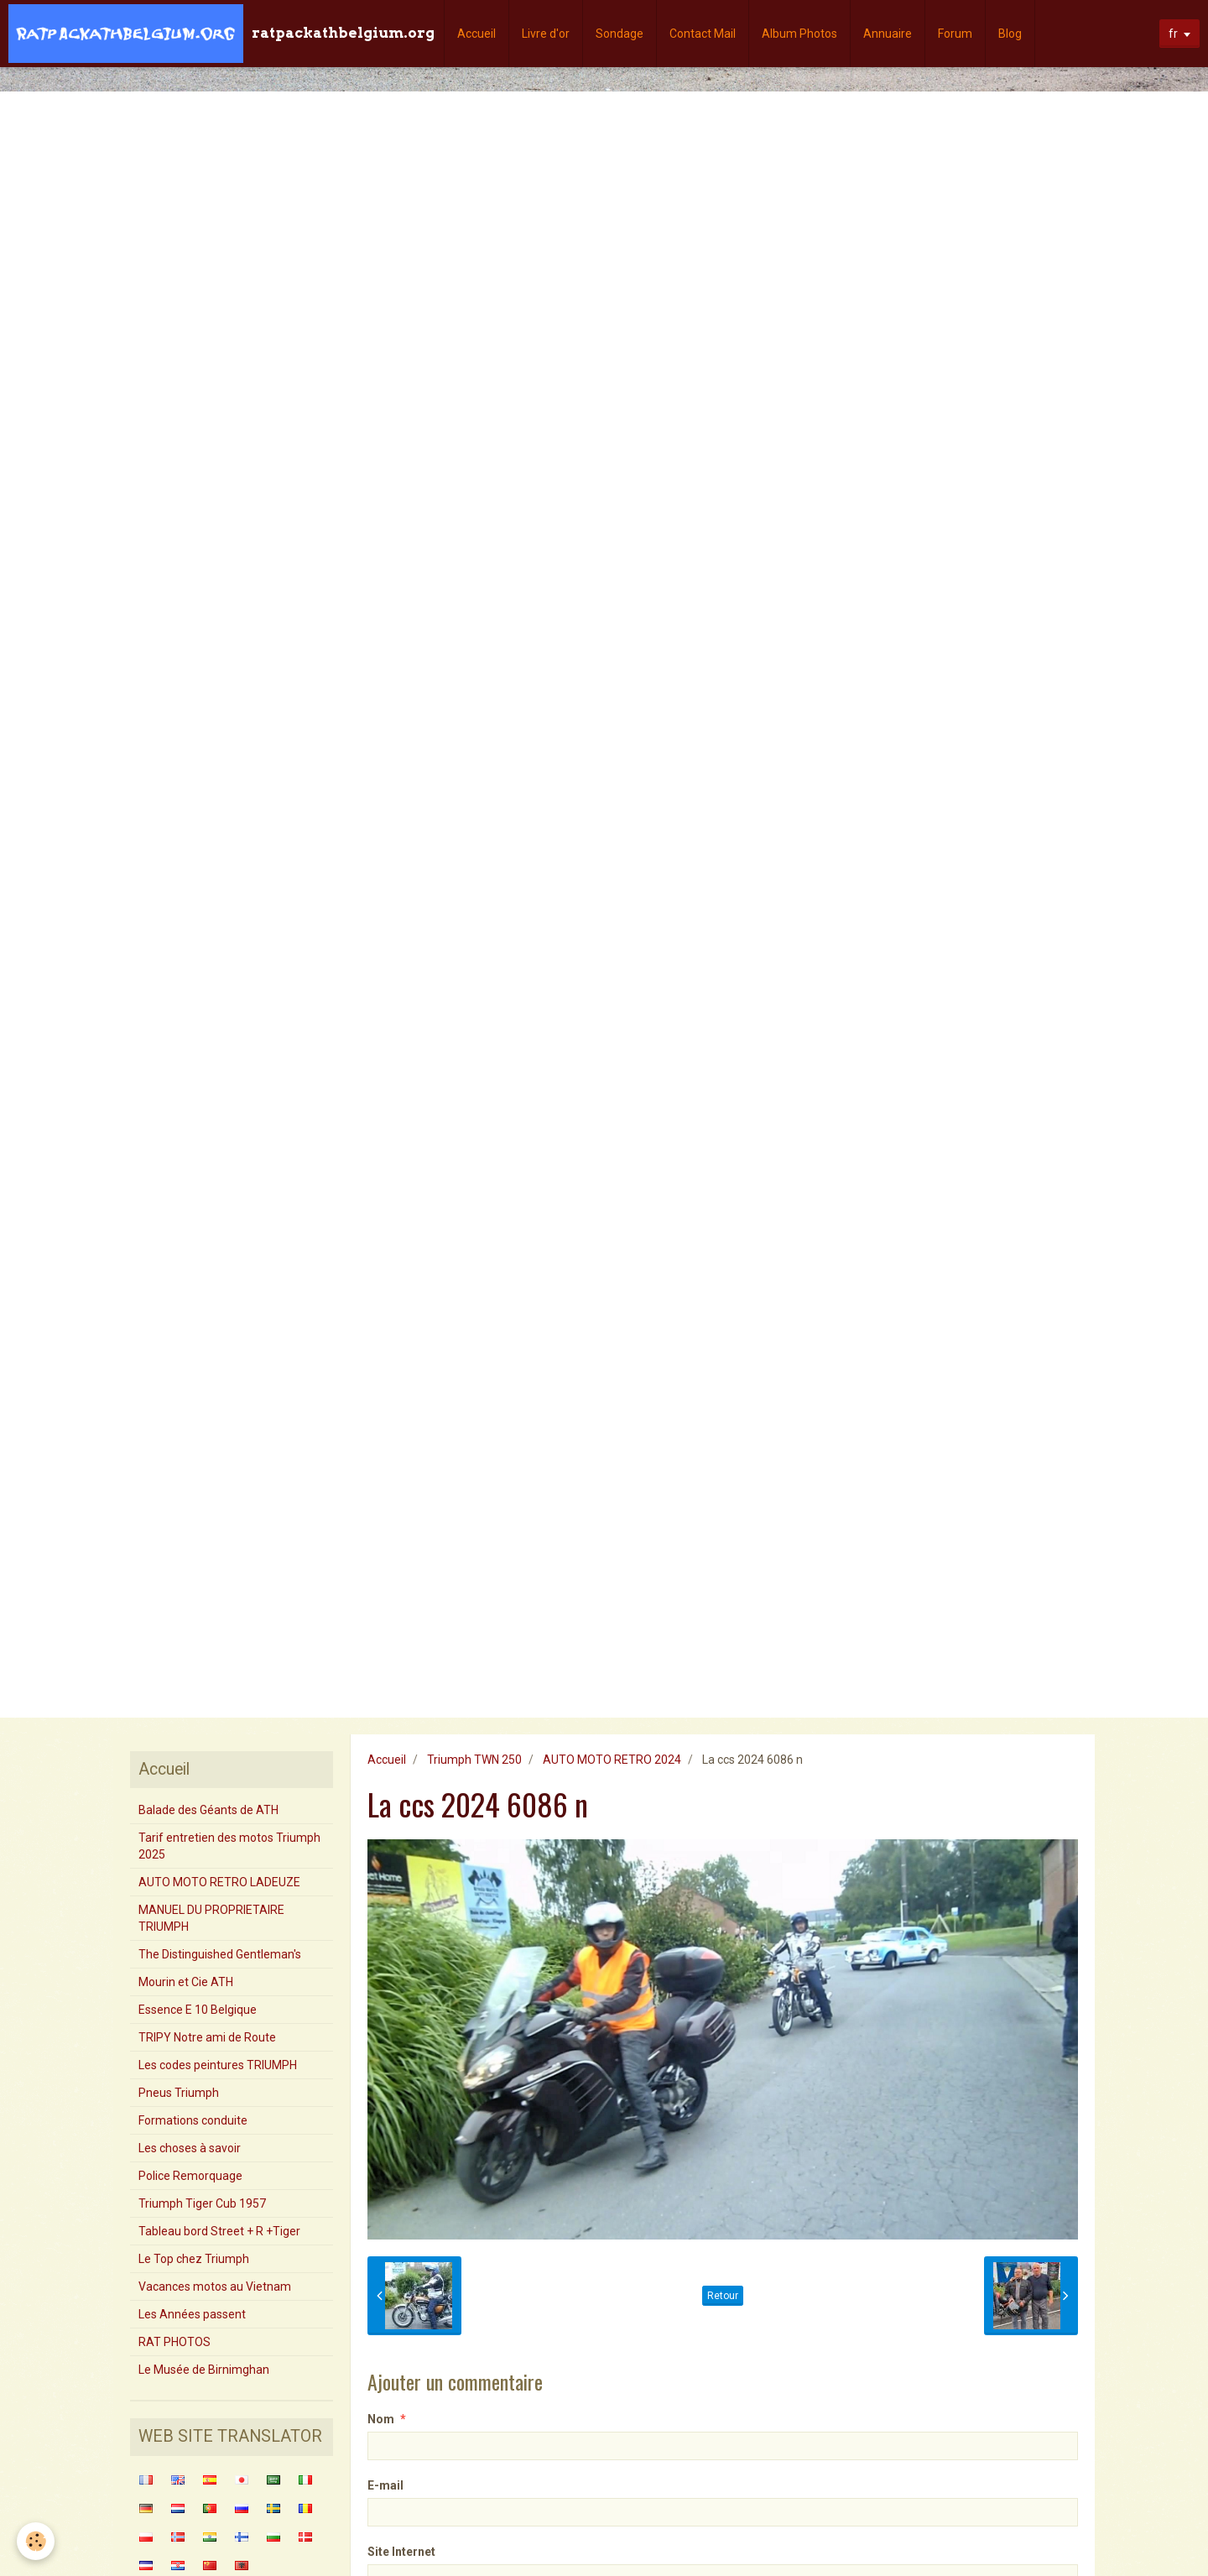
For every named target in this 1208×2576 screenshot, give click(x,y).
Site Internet (401, 2551)
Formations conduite (192, 2120)
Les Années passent (192, 2314)
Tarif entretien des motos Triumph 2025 (229, 1846)
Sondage (619, 33)
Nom (380, 2419)
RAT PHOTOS (174, 2342)
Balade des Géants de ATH (208, 1810)
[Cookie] (36, 2541)
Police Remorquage (190, 2175)
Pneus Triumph (178, 2092)
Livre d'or (546, 33)
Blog (1010, 33)
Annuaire (887, 33)
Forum (955, 33)
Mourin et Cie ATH (185, 1982)
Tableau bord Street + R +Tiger (219, 2231)
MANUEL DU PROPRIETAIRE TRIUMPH (211, 1918)
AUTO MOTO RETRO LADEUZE (219, 1882)
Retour (722, 2296)
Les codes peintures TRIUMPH (217, 2065)
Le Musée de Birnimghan (203, 2369)
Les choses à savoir (189, 2148)
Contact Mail (702, 33)
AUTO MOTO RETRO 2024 (612, 1759)
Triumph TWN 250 (474, 1759)
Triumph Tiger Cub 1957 (202, 2203)
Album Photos (799, 33)
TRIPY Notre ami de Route (207, 2037)
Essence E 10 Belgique (197, 2009)
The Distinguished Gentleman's (219, 1954)
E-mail (385, 2485)
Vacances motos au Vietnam (214, 2286)
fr (1173, 33)
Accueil (476, 33)
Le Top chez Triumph (193, 2259)
